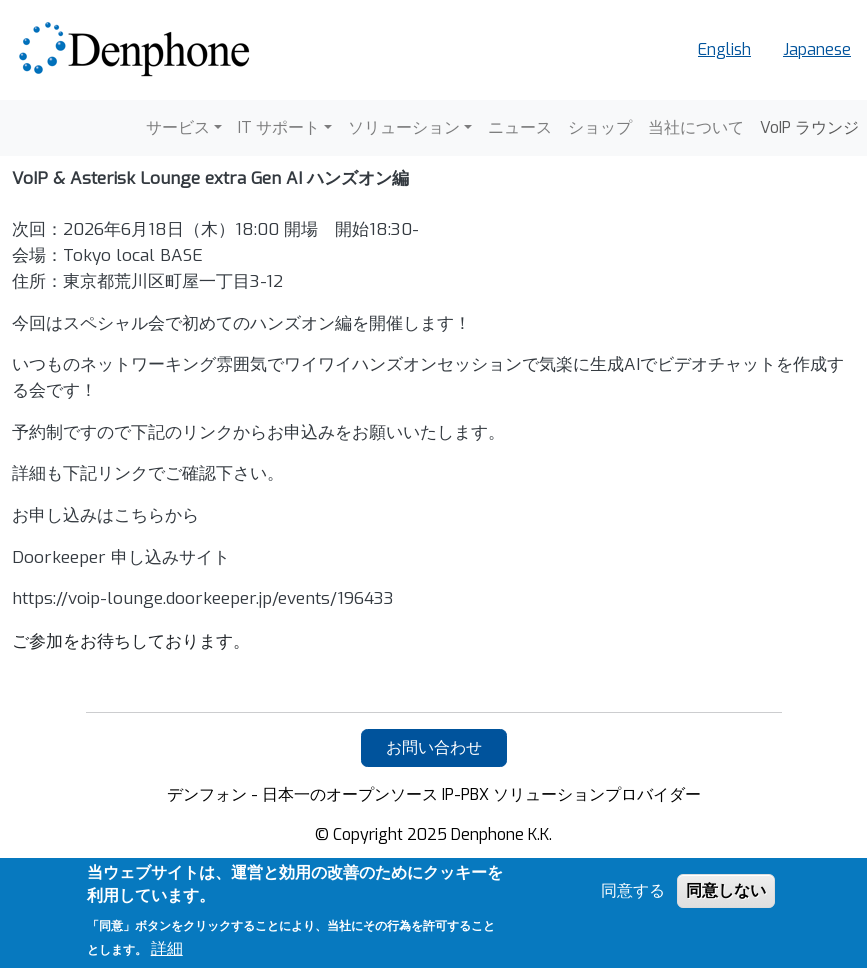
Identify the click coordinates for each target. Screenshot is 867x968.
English (724, 49)
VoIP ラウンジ (809, 127)
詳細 (167, 948)
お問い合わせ (434, 747)
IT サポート (279, 127)
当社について (696, 127)
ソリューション (404, 127)
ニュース (520, 127)
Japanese (817, 49)
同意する (633, 890)
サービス (178, 127)
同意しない (726, 890)
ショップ (600, 127)
